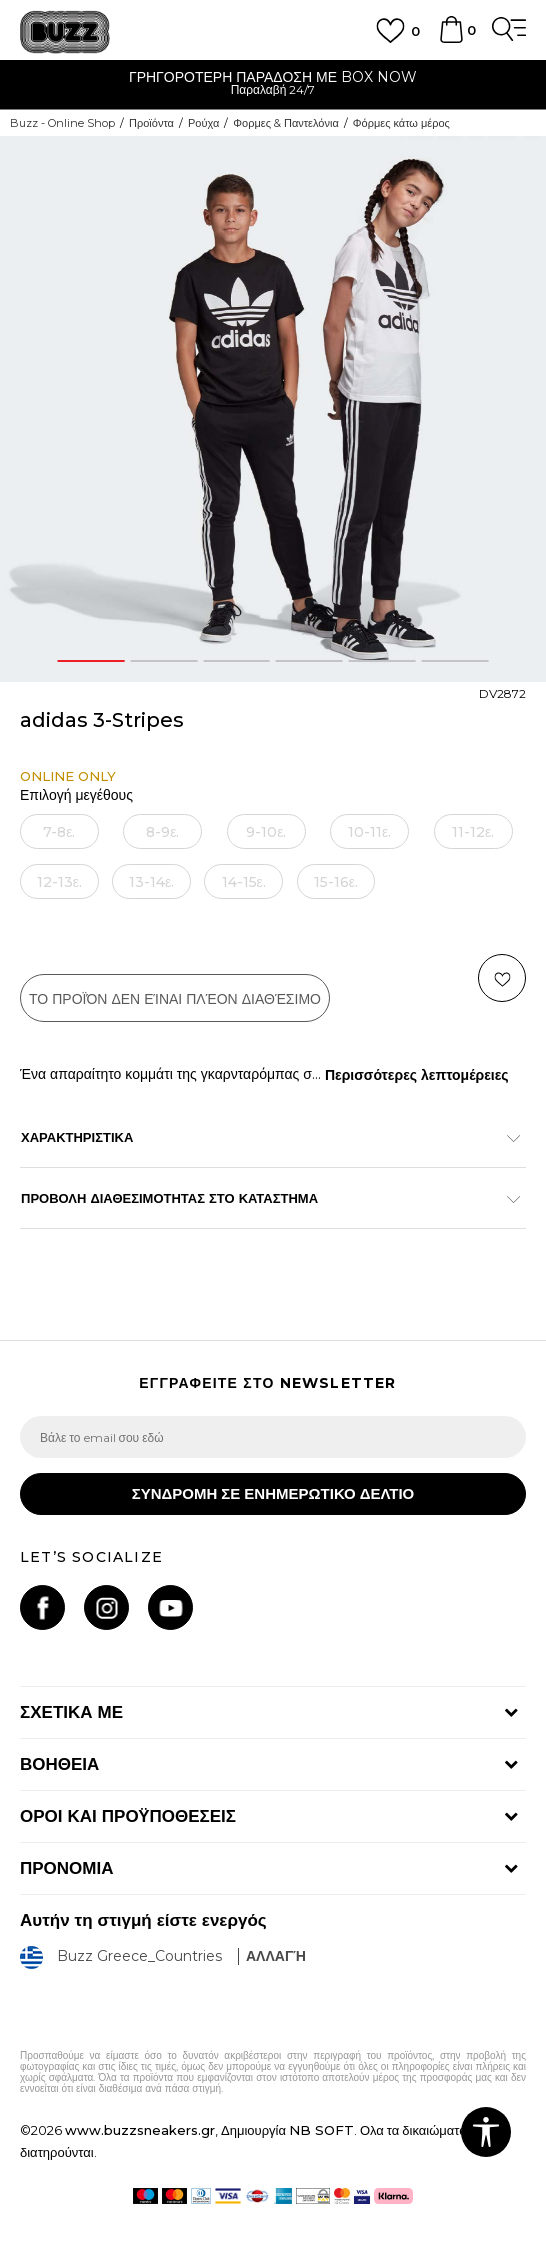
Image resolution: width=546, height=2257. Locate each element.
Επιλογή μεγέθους (76, 795)
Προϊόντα (151, 123)
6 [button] (455, 661)
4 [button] (309, 661)
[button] (502, 978)
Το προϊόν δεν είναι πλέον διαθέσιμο (175, 999)
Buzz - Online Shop (62, 123)
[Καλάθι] (451, 39)
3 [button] (237, 661)
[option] (273, 85)
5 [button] (382, 661)
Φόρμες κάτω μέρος (401, 123)
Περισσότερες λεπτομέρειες (417, 1075)
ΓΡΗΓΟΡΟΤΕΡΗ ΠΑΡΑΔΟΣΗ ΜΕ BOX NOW (273, 77)
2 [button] (164, 661)
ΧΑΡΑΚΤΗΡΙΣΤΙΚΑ (263, 1137)
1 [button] (91, 661)
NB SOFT (321, 2130)
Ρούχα (203, 123)
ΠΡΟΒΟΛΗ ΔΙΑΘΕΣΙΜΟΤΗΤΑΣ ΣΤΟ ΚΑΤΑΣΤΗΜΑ (263, 1198)
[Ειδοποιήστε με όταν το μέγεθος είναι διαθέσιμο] (59, 831)
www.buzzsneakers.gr (140, 2130)
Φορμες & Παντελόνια (286, 123)
